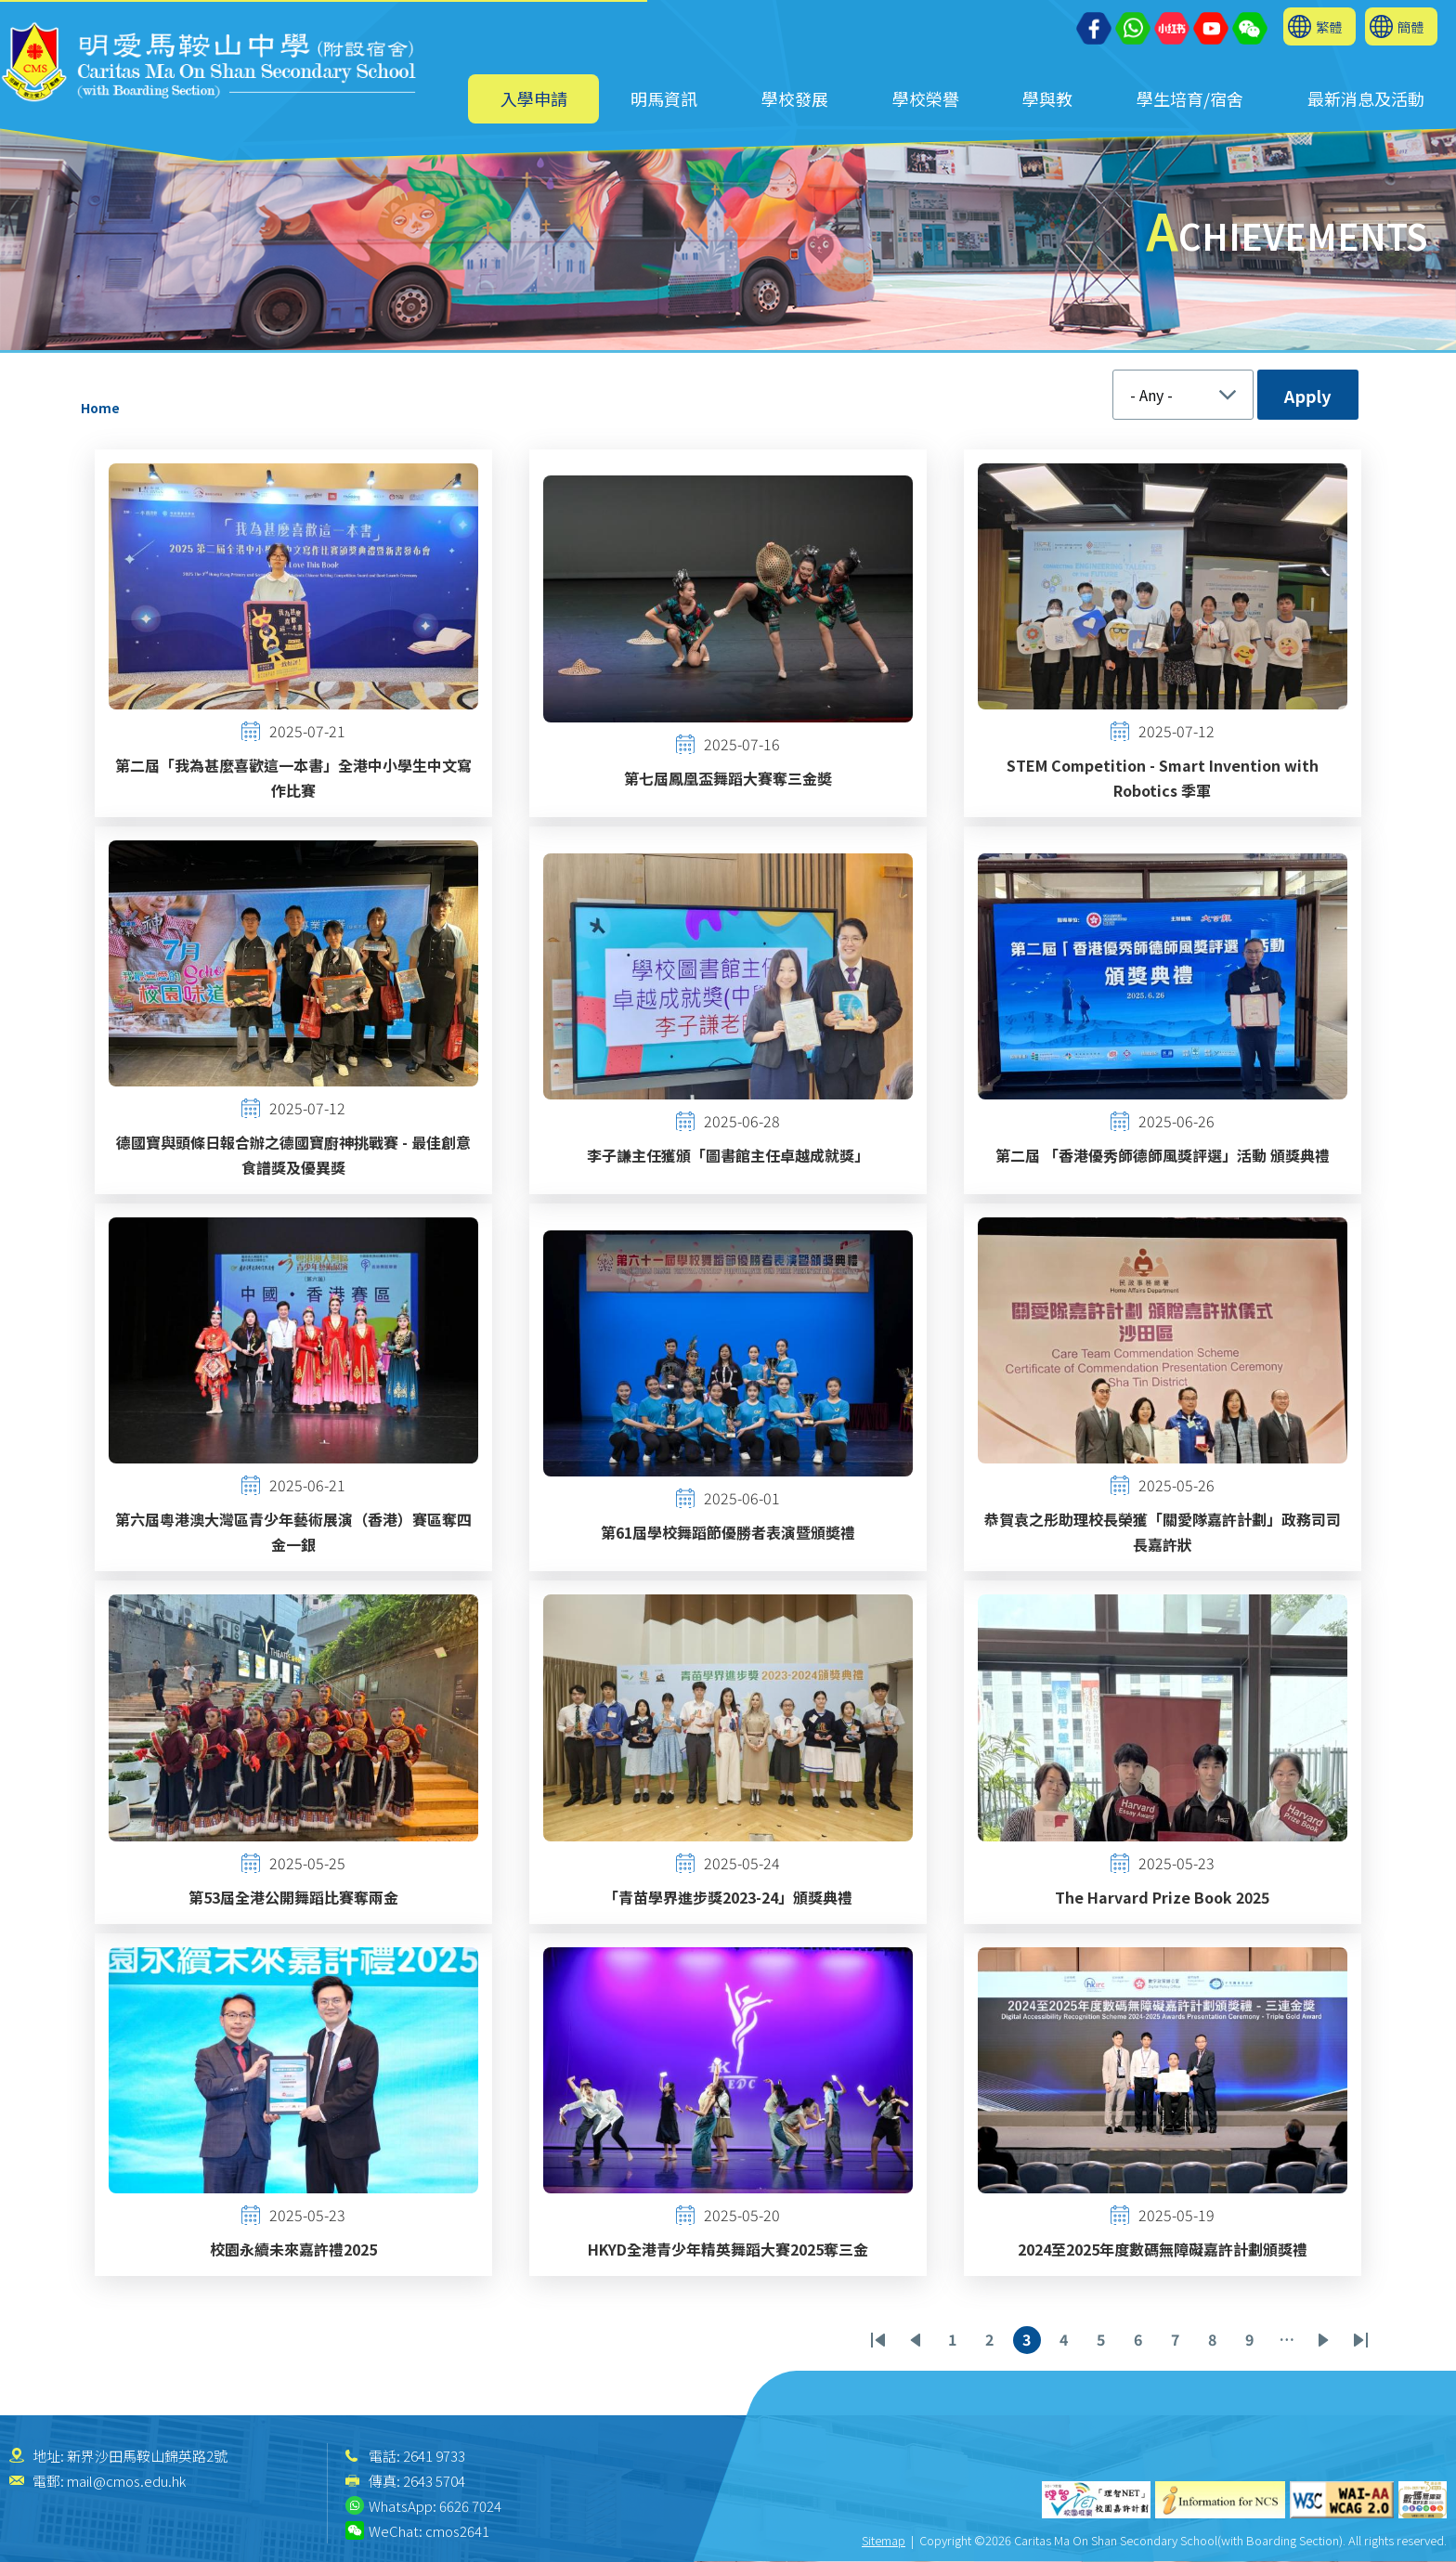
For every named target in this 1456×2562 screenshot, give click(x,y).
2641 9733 (434, 2455)
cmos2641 (457, 2531)
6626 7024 (470, 2506)
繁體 (1329, 26)
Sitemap (883, 2540)
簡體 (1411, 26)
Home (100, 407)
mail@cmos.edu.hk (126, 2480)
